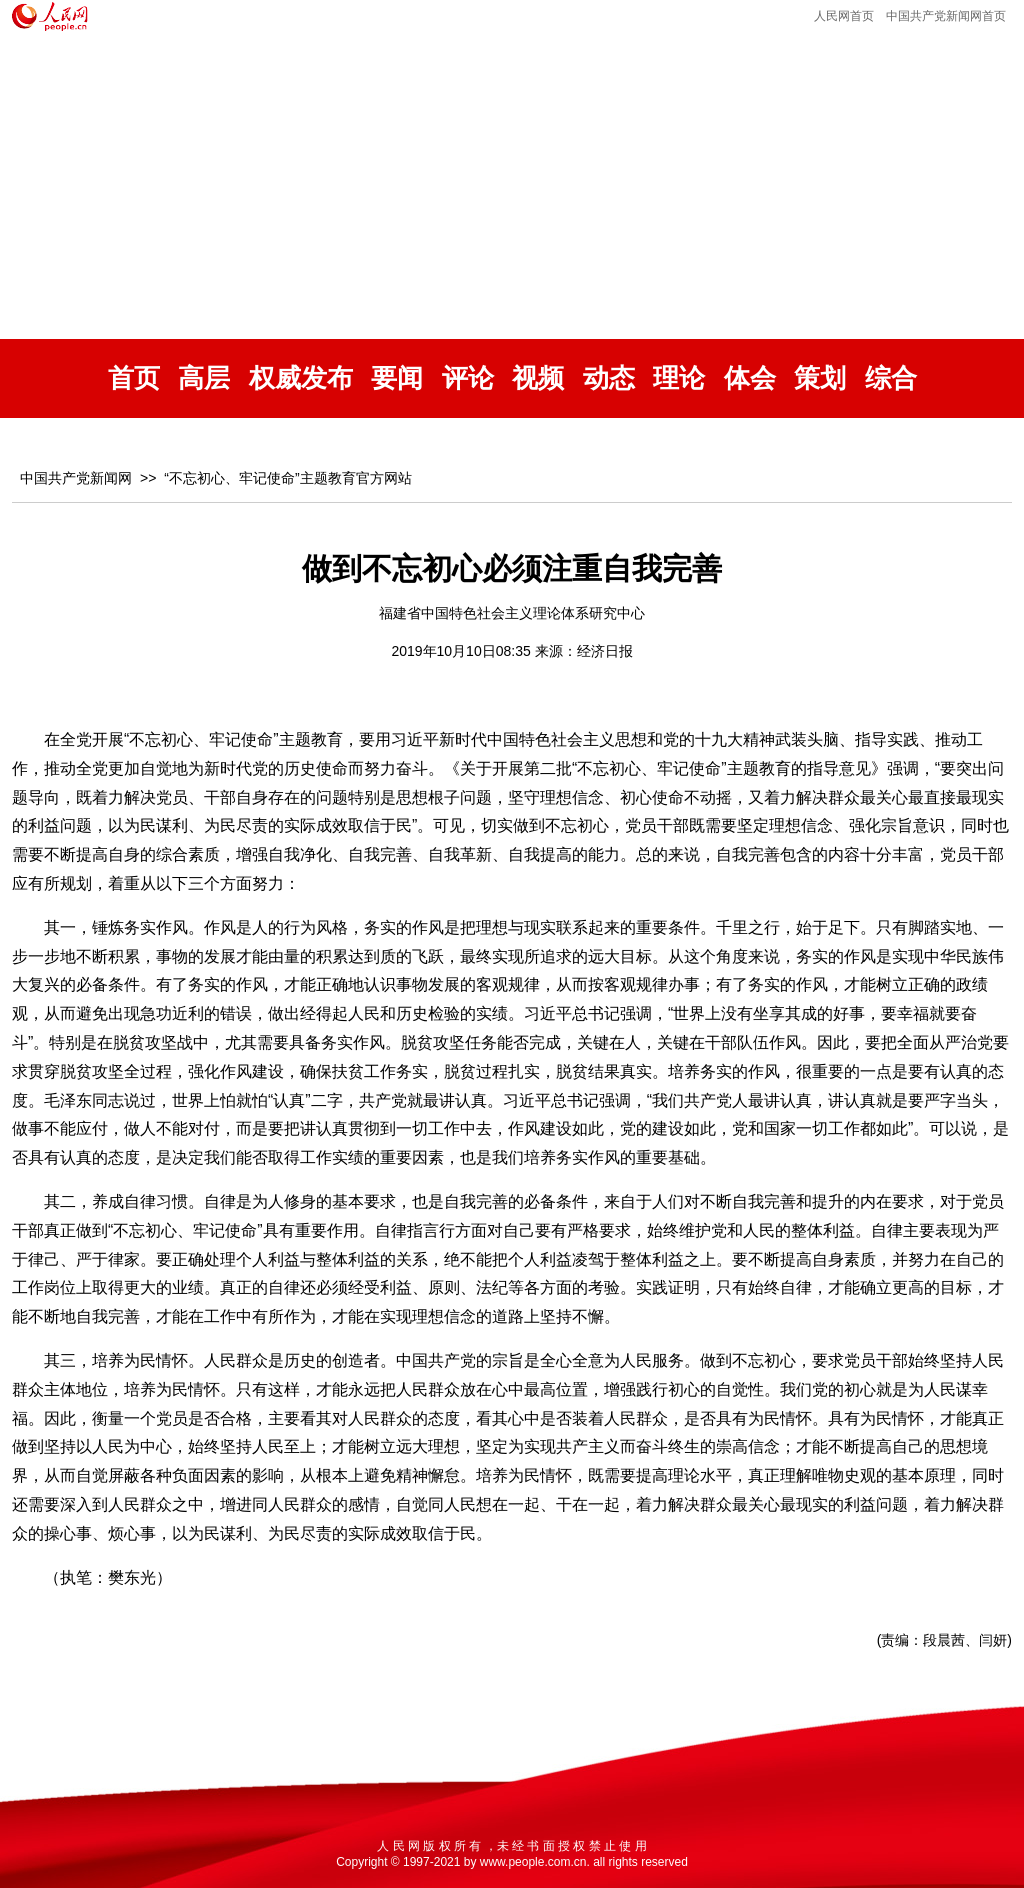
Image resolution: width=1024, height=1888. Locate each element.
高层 (204, 378)
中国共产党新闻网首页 (946, 16)
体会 (750, 378)
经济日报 (605, 651)
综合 (891, 378)
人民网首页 (844, 16)
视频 (538, 378)
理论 (679, 378)
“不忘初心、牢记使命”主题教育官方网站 (287, 478)
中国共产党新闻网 (76, 478)
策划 (820, 378)
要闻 (397, 378)
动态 (609, 378)
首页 (134, 378)
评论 (468, 378)
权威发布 (301, 378)
